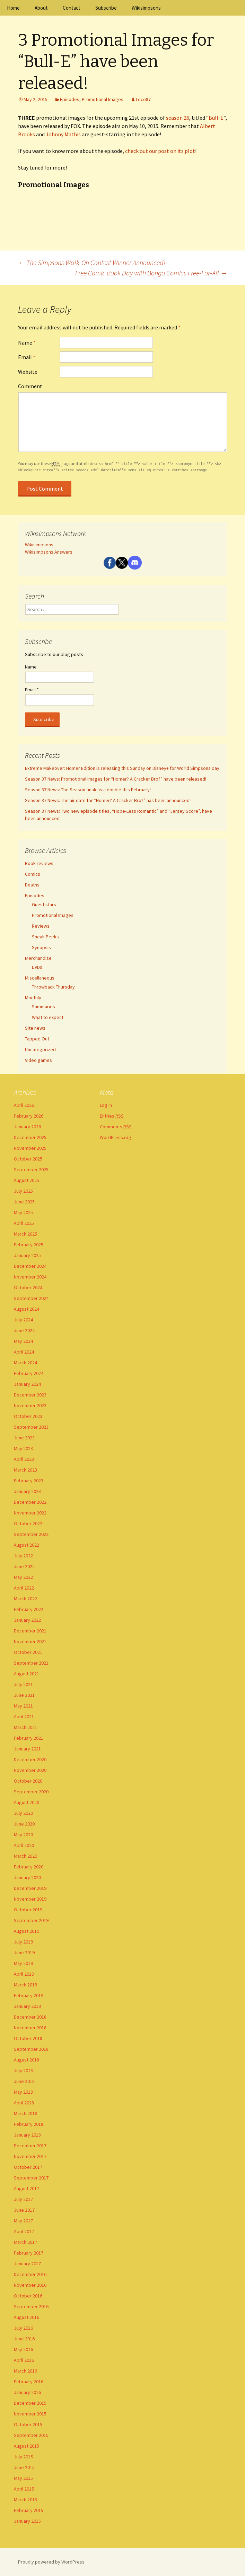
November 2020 (30, 1770)
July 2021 (23, 1684)
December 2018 (30, 2017)
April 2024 (24, 1352)
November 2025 (30, 1148)
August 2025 (26, 1180)
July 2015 (23, 2457)
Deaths (32, 885)
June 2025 (24, 1202)
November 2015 (30, 2414)
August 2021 (26, 1674)
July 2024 (23, 1320)
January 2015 (27, 2521)
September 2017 (31, 2178)
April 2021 (24, 1716)
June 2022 (24, 1566)
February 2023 (28, 1480)
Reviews (41, 926)
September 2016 (31, 2306)
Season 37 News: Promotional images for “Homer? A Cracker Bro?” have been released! (115, 779)
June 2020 (24, 1824)
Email (26, 357)
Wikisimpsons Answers (48, 552)
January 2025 (27, 1255)
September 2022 (31, 1534)
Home (13, 7)
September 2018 (31, 2049)
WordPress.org (115, 1137)
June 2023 (24, 1438)
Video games (38, 1060)
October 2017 (28, 2167)
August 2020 (26, 1802)
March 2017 (25, 2242)
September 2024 (31, 1298)
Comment (30, 386)
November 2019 (30, 1899)
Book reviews (39, 863)
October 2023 (28, 1416)
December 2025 (30, 1137)
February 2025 (28, 1244)
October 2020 (28, 1781)
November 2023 (30, 1405)
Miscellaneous (39, 978)
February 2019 (28, 1995)
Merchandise (38, 958)
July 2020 (23, 1813)
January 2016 (27, 2392)
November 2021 (30, 1641)
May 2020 (23, 1834)
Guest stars (44, 904)
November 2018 (30, 2027)
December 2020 (30, 1759)
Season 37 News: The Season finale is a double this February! (88, 789)
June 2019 (24, 1952)
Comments (116, 1126)
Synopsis (41, 947)
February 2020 (28, 1867)
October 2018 (28, 2038)
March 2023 (25, 1470)
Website (27, 371)
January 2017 (27, 2263)
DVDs (37, 967)
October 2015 (28, 2424)
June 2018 (24, 2081)
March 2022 (25, 1598)
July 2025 (23, 1191)
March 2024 (25, 1362)
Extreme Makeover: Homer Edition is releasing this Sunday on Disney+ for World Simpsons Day (122, 768)
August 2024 (26, 1309)
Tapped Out (37, 1039)
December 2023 (30, 1395)
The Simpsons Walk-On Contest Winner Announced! (91, 262)
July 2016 (23, 2328)
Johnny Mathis (63, 134)
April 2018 (24, 2103)
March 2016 (25, 2371)
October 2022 (28, 1523)
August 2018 (26, 2060)
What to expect (47, 1017)
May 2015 (23, 2478)
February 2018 (28, 2124)
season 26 (177, 117)
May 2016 (23, 2349)
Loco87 (143, 99)
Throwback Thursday (53, 987)
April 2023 (24, 1459)
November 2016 (30, 2285)
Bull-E (216, 117)
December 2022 (30, 1502)
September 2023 (31, 1427)
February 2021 (28, 1738)
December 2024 (30, 1266)
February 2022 (28, 1609)
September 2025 (31, 1169)
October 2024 (28, 1287)
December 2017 (30, 2145)
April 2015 (24, 2489)
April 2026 (24, 1105)
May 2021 (23, 1706)
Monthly (33, 997)
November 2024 (30, 1277)
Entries (112, 1116)
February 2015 (28, 2510)
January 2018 (27, 2135)
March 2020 (25, 1856)
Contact (71, 7)
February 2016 (28, 2381)
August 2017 (26, 2188)
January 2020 (27, 1877)
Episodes (69, 99)
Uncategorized (40, 1049)
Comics (32, 874)
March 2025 (25, 1234)
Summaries (43, 1006)
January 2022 (27, 1620)
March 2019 (25, 1985)
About (41, 7)
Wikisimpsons (146, 7)
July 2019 (23, 1942)
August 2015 (26, 2446)
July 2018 (23, 2070)
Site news (35, 1028)
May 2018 (23, 2092)
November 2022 (30, 1513)
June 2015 (24, 2467)
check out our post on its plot (160, 150)
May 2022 (23, 1577)
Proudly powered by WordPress (51, 2562)
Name (27, 342)
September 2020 (31, 1791)
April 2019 (24, 1974)
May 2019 (23, 1963)
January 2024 (27, 1384)
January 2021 (27, 1749)
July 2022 (23, 1556)
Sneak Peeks (45, 937)
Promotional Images (102, 99)
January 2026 (27, 1126)
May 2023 (23, 1448)
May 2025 (23, 1212)
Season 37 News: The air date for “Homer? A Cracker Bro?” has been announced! (108, 800)
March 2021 (25, 1727)
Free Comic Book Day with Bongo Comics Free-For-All (151, 272)
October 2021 (28, 1652)
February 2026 (28, 1116)
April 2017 (24, 2231)
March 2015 (25, 2499)
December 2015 (30, 2403)
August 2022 (26, 1545)
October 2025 (28, 1159)
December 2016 (30, 2274)
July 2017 (23, 2199)
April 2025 (24, 1223)
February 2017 (28, 2253)
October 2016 (28, 2296)
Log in (106, 1105)
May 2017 (23, 2221)
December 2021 (30, 1631)
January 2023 (27, 1491)
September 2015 (31, 2435)
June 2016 (24, 2339)
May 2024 (23, 1341)
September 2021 (31, 1663)
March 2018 (25, 2113)
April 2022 (24, 1588)
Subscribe (106, 7)
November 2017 (30, 2156)
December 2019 (30, 1888)
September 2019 (31, 1920)
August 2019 (26, 1931)
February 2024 (28, 1373)
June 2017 (24, 2210)
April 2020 (24, 1845)
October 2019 (28, 1909)
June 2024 (24, 1330)
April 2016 (24, 2360)
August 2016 (26, 2317)
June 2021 (24, 1695)
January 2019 (27, 2006)
